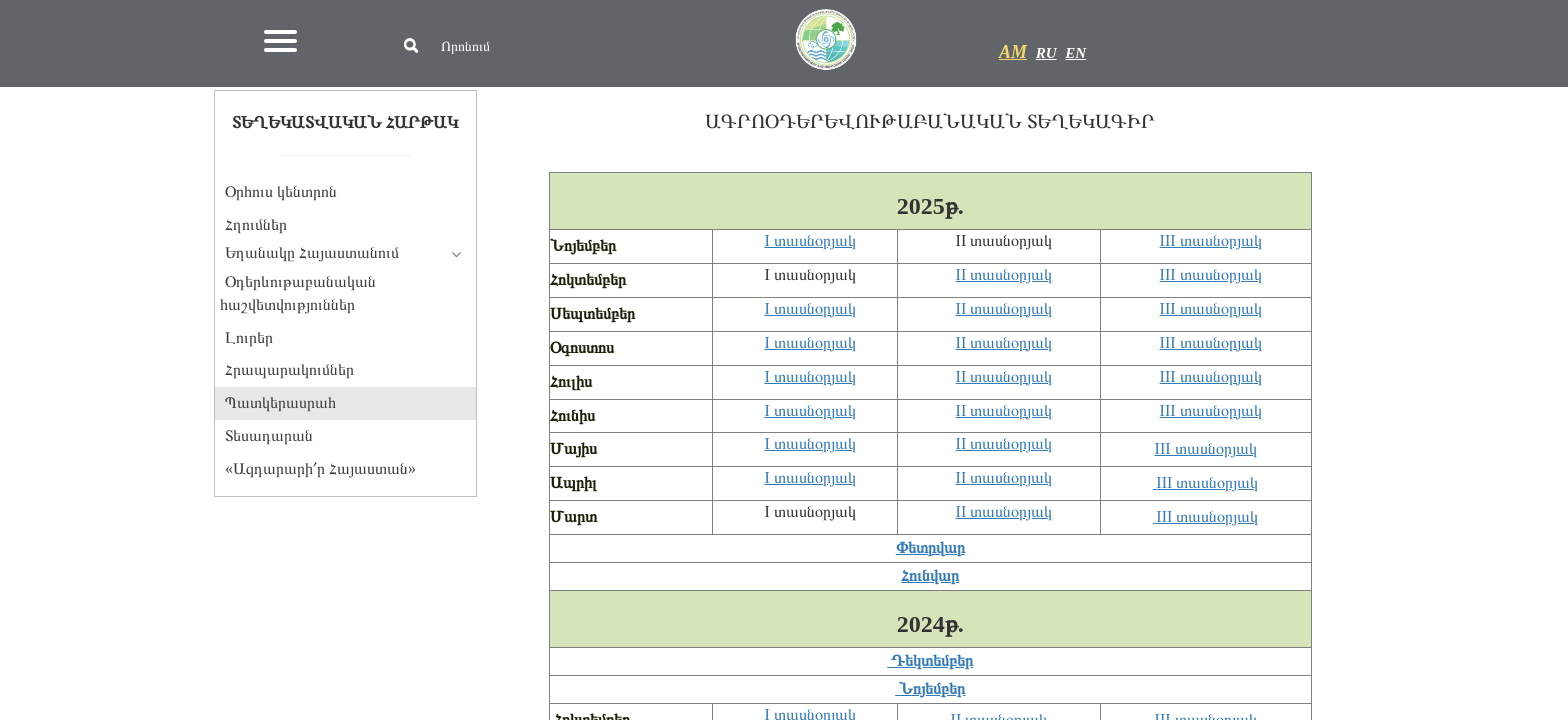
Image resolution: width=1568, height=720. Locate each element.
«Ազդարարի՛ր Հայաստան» (320, 468)
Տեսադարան (269, 435)
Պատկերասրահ (280, 402)
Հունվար (930, 575)
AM (1013, 52)
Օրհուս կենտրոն (281, 191)
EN (1075, 53)
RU (1046, 53)
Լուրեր (249, 337)
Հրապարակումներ (289, 369)
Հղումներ (256, 224)
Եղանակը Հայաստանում (312, 252)
